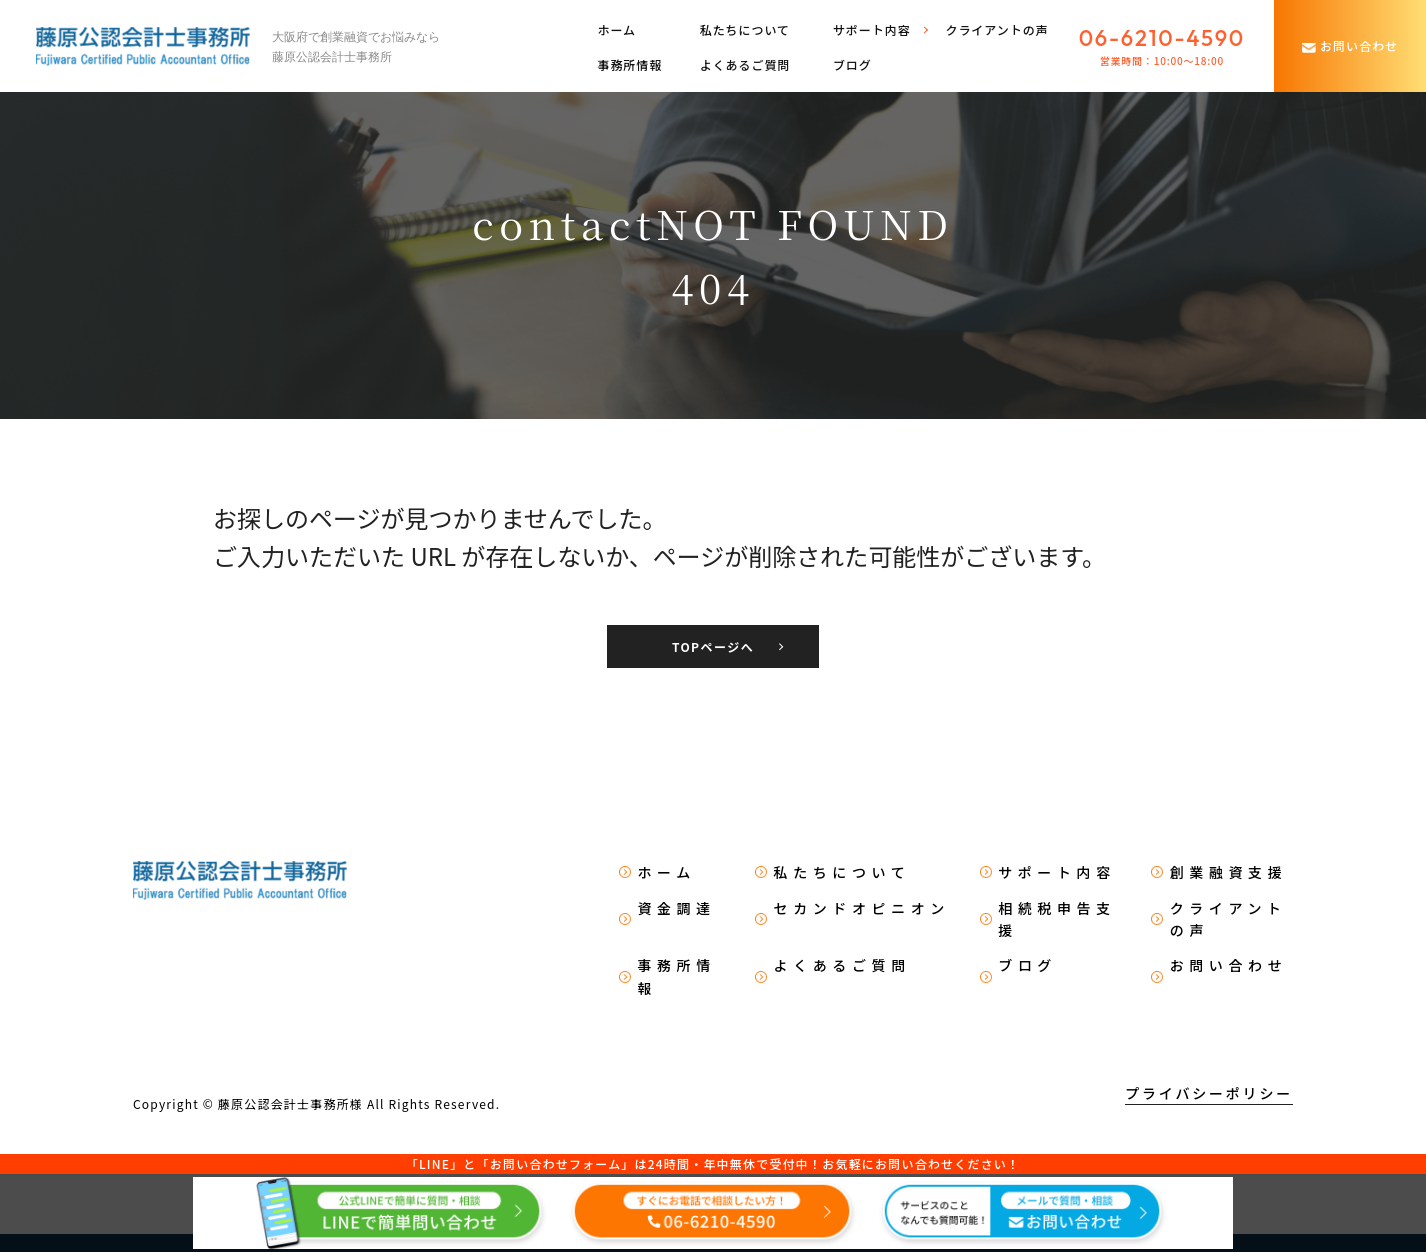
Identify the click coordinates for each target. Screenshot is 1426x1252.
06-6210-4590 (1162, 38)
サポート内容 (1057, 872)
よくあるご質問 (745, 64)
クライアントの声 (996, 29)
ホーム (616, 29)
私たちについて (745, 29)
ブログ (852, 64)
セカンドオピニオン (862, 908)
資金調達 (676, 908)
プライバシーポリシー (1209, 1093)
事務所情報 (629, 64)
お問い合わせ (1229, 965)
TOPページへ (713, 646)
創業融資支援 (1229, 872)
